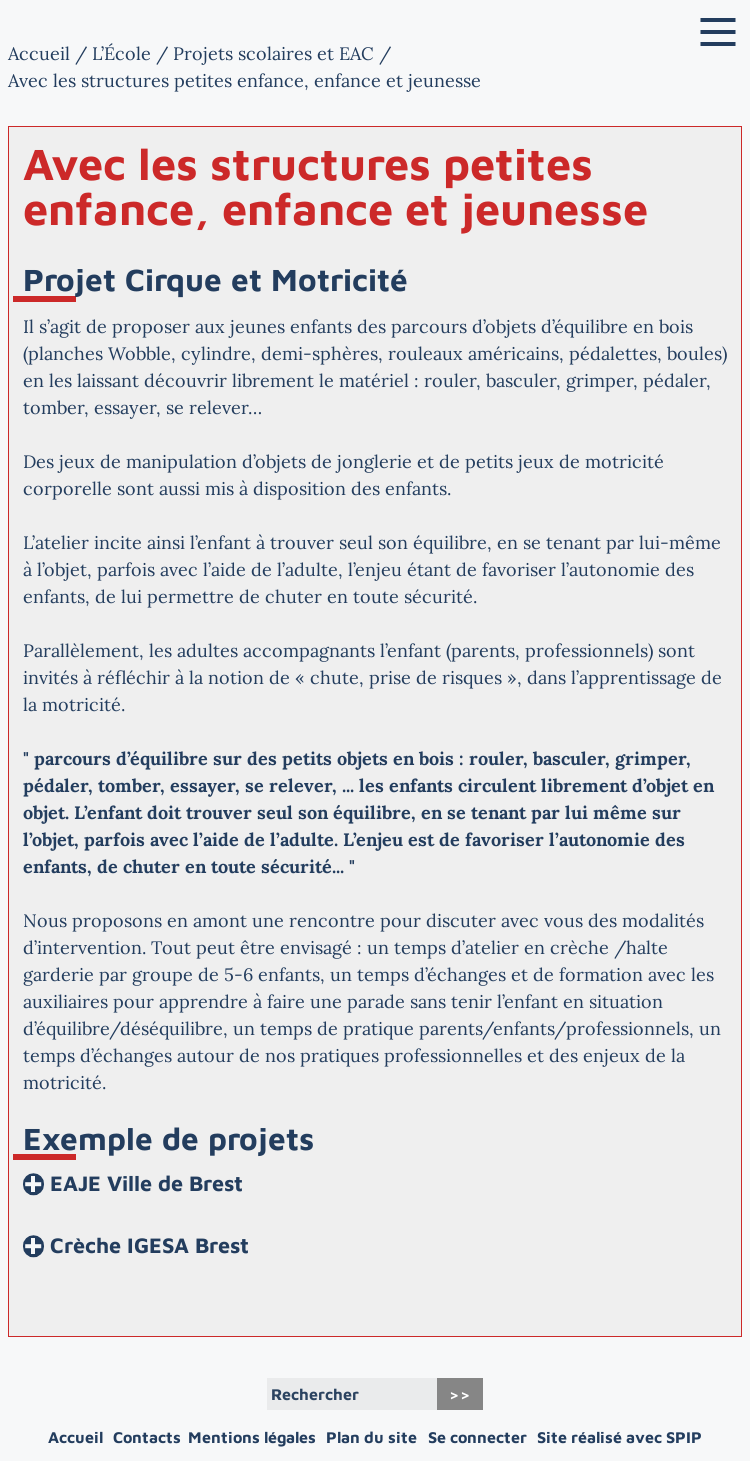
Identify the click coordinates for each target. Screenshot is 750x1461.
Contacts (147, 1437)
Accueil (39, 53)
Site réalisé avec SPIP (619, 1437)
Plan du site (371, 1437)
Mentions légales (252, 1437)
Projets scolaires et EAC (273, 53)
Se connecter (477, 1437)
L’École (121, 53)
